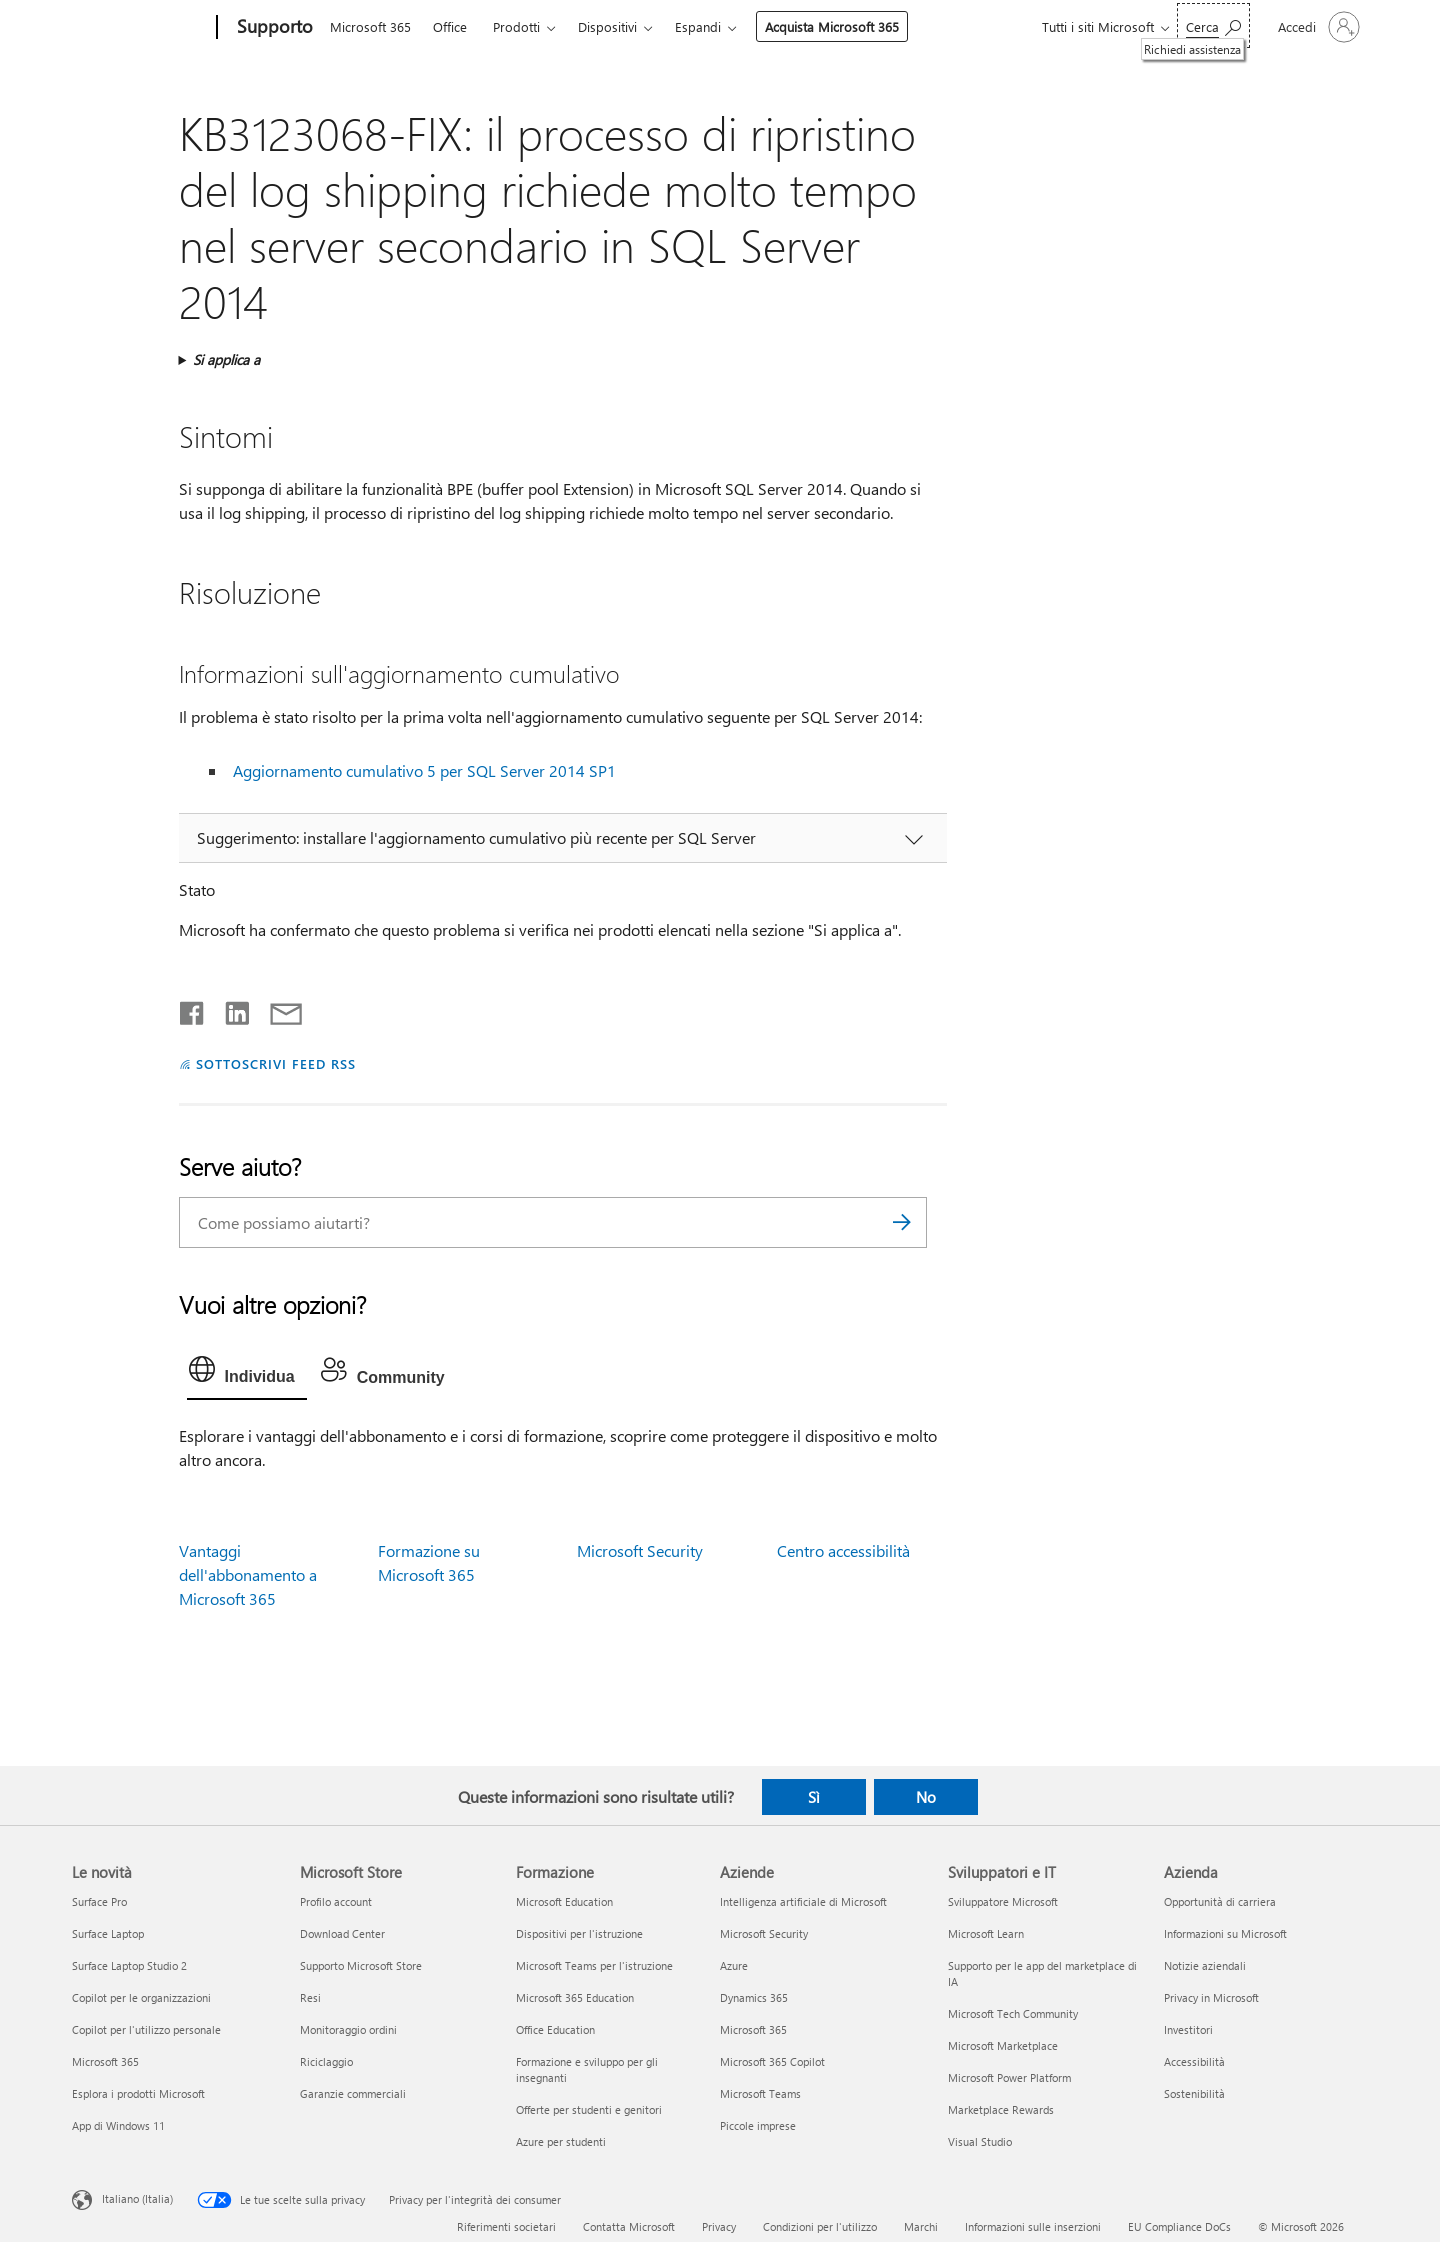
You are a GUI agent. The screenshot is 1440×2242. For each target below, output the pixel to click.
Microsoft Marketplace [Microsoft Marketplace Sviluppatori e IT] (1003, 2045)
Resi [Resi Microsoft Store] (310, 1997)
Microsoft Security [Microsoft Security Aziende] (764, 1933)
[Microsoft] (140, 28)
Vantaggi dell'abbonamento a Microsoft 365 (248, 1574)
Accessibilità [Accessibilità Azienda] (1194, 2061)
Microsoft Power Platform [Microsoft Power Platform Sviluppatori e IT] (1009, 2077)
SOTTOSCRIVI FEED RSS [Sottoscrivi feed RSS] (276, 1063)
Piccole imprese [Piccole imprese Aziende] (758, 2125)
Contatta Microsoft (629, 2226)
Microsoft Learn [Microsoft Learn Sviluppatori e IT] (986, 1933)
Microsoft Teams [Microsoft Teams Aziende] (760, 2093)
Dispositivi (607, 26)
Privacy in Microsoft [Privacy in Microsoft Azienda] (1211, 1997)
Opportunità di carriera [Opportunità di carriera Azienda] (1220, 1901)
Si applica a (226, 359)
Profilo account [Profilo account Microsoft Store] (336, 1901)
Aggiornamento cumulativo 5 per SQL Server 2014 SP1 (424, 770)
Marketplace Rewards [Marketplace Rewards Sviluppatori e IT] (1001, 2109)
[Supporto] (273, 28)
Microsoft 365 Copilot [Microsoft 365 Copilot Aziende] (772, 2061)
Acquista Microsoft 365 (832, 26)
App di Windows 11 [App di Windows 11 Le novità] (118, 2125)
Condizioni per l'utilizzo (820, 2226)
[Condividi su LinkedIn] (229, 1009)
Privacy (719, 2226)
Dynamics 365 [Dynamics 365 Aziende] (754, 1997)
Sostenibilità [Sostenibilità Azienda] (1194, 2093)
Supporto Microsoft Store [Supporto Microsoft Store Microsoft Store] (361, 1965)
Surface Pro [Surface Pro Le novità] (99, 1901)
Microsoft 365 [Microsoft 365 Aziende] (753, 2029)
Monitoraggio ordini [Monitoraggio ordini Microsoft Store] (348, 2029)
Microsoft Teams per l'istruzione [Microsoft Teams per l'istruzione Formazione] (594, 1965)
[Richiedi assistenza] (1213, 25)
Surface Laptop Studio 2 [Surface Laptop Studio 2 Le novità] (129, 1965)
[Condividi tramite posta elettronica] (277, 1009)
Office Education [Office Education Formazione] (555, 2029)
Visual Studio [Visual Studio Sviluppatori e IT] (980, 2141)
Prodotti (516, 26)
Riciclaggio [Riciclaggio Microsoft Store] (326, 2061)
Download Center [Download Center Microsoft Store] (342, 1933)
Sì (814, 1797)
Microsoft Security (640, 1550)
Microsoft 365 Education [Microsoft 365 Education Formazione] (575, 1997)
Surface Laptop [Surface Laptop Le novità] (108, 1933)
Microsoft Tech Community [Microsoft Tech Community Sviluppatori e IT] (1013, 2013)
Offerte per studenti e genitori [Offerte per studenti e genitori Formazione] (589, 2109)
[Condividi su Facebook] (193, 1009)
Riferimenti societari (506, 2226)
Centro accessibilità (843, 1550)
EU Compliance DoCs (1179, 2226)
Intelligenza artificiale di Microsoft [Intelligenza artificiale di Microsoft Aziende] (803, 1901)
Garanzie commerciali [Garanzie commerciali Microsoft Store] (353, 2093)
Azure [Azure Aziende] (734, 1965)
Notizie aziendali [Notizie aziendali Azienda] (1205, 1965)
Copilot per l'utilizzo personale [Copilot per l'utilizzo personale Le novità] (146, 2029)
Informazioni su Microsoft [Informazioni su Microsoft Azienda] (1225, 1933)
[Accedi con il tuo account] (1317, 27)
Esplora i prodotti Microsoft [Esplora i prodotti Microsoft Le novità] (138, 2093)
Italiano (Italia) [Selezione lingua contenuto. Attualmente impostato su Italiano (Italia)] (137, 2198)
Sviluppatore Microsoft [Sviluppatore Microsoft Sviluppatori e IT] (1003, 1901)
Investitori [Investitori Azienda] (1188, 2029)
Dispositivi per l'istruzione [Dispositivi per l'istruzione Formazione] (579, 1933)
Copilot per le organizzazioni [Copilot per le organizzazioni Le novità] (141, 1997)
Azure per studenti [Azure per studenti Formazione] (561, 2141)
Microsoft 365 (370, 26)
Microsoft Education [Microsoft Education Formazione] (564, 1901)
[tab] (247, 1374)
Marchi (921, 2226)
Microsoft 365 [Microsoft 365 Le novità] (105, 2061)
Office (450, 26)
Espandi (698, 26)
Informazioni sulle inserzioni (1033, 2226)
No (926, 1797)
